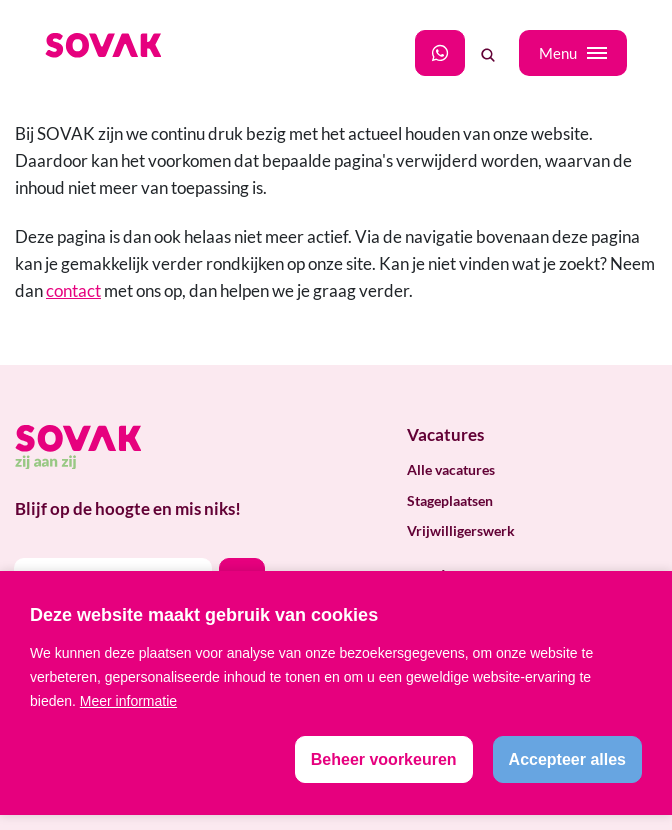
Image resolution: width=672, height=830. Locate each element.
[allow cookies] (567, 759)
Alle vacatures (451, 469)
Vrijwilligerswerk (461, 530)
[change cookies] (384, 759)
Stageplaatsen (450, 500)
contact (73, 290)
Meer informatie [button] (128, 701)
